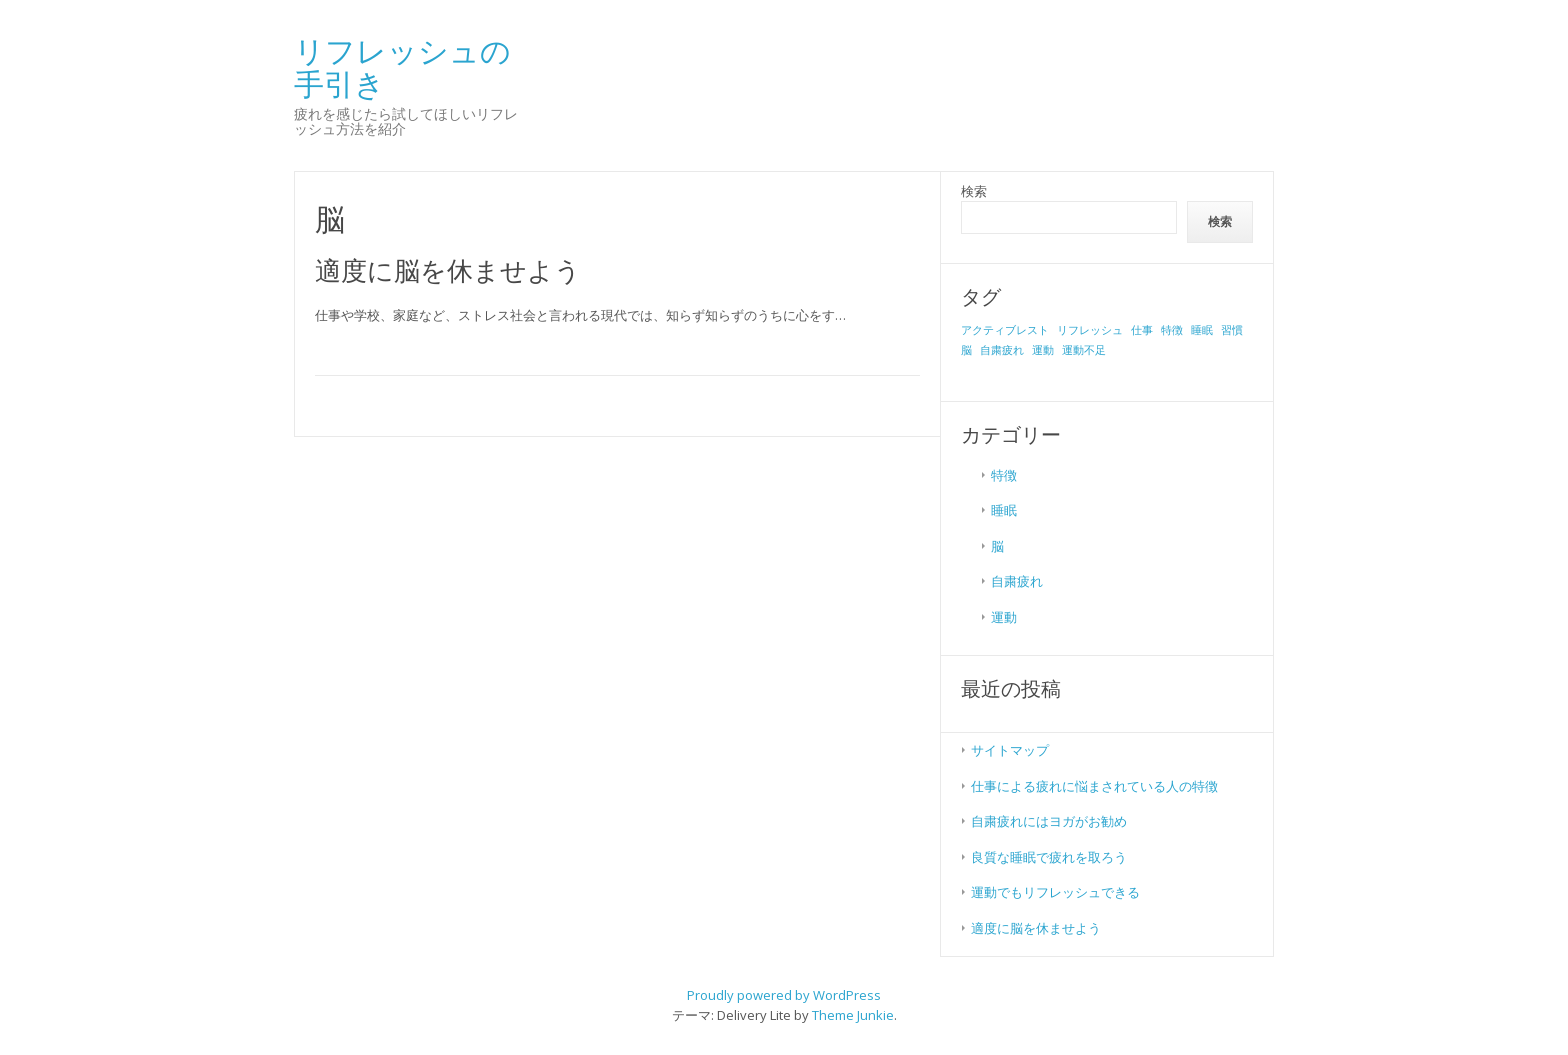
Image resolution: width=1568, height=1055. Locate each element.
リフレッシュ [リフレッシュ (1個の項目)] (1090, 330)
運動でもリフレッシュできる (1055, 892)
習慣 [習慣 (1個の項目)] (1232, 330)
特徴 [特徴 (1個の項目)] (1172, 330)
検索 (974, 191)
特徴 (1004, 475)
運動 (1004, 617)
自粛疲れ (1017, 581)
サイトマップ (1010, 750)
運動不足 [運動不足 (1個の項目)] (1084, 350)
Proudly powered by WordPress (784, 995)
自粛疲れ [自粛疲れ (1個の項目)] (1002, 350)
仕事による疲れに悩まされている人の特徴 (1094, 786)
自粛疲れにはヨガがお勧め (1049, 821)
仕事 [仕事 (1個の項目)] (1142, 330)
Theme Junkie (853, 1015)
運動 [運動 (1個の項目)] (1043, 350)
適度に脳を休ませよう (448, 270)
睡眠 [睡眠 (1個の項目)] (1202, 330)
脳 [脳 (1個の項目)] (966, 350)
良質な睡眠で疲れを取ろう (1049, 857)
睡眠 (1004, 510)
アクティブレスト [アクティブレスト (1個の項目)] (1005, 330)
